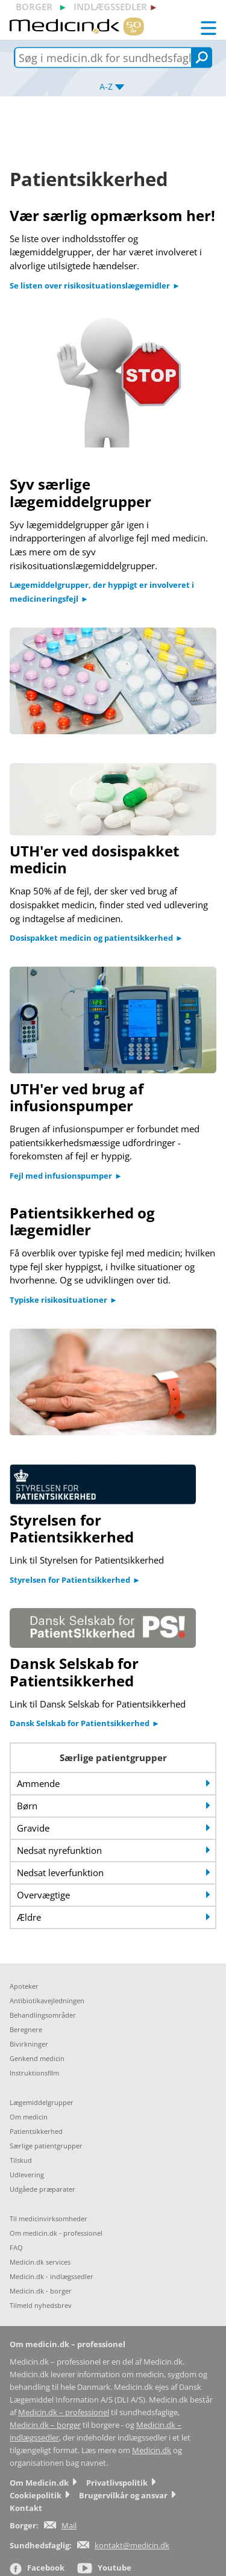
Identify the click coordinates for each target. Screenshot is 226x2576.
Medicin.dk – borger (45, 2425)
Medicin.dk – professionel (63, 2412)
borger (34, 7)
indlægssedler (110, 7)
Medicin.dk (151, 2450)
